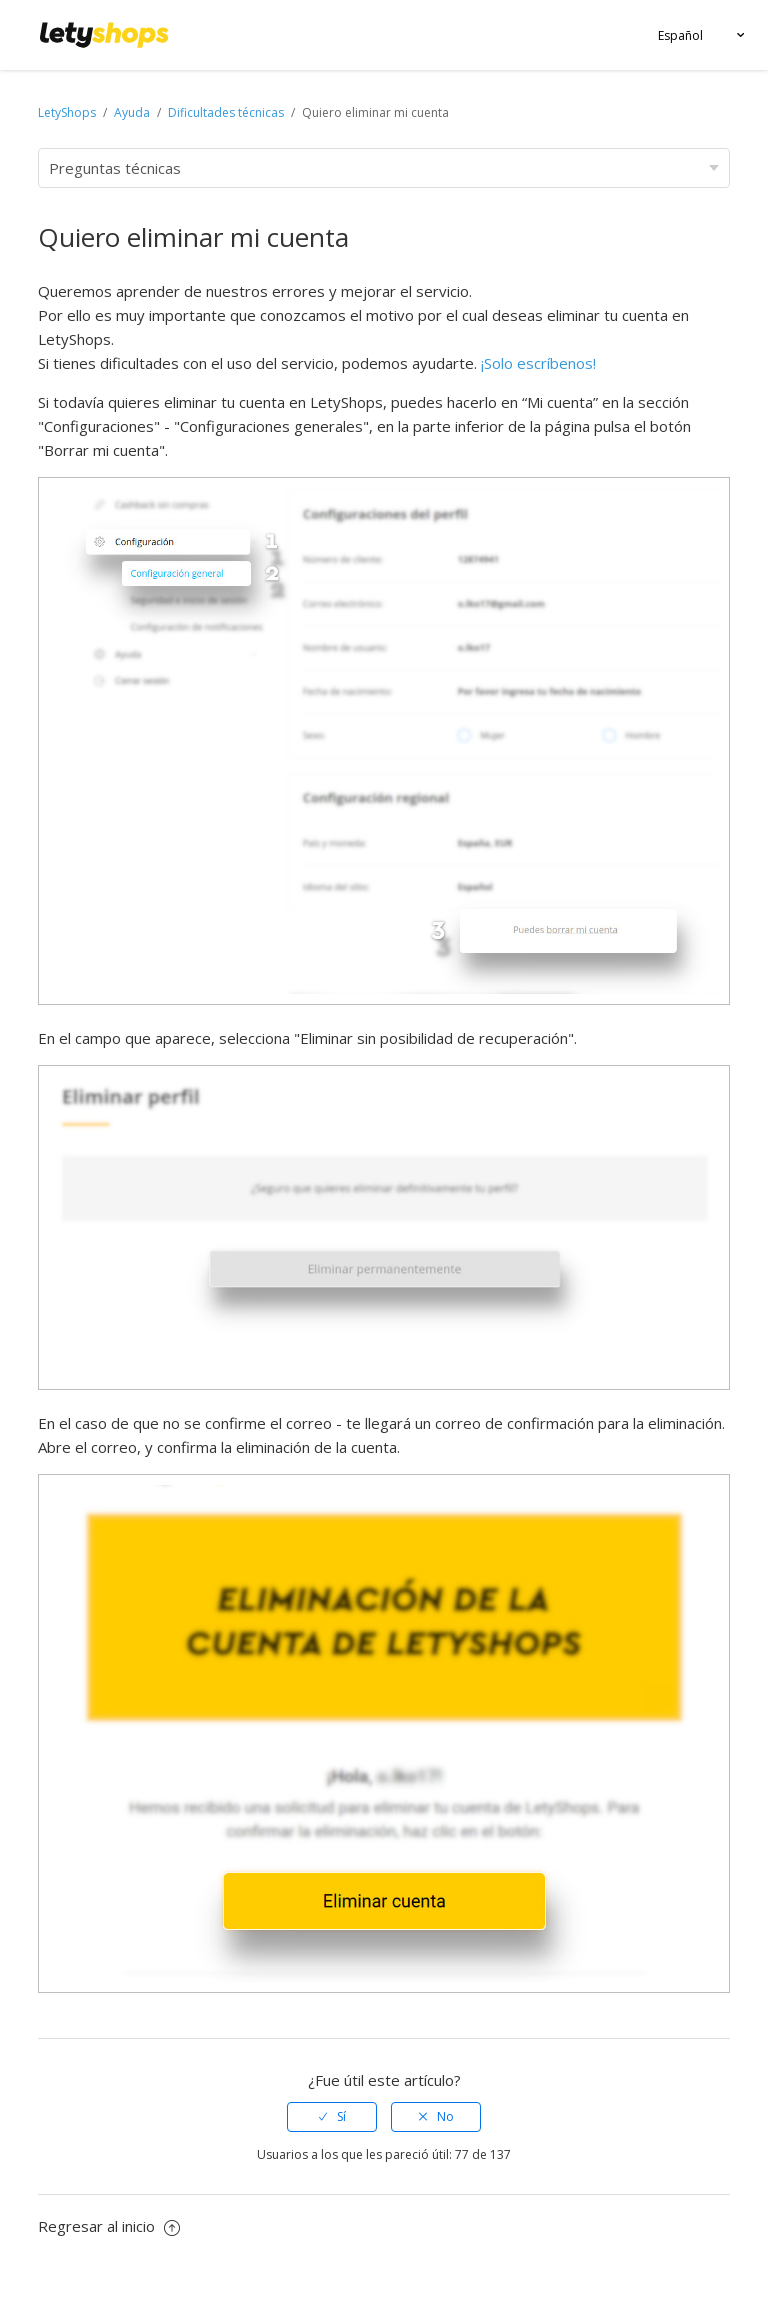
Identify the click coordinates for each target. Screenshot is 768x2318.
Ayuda (133, 112)
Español (680, 35)
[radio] (332, 2117)
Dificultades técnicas (226, 112)
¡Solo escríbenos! (538, 363)
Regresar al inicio (109, 2226)
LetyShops (67, 112)
